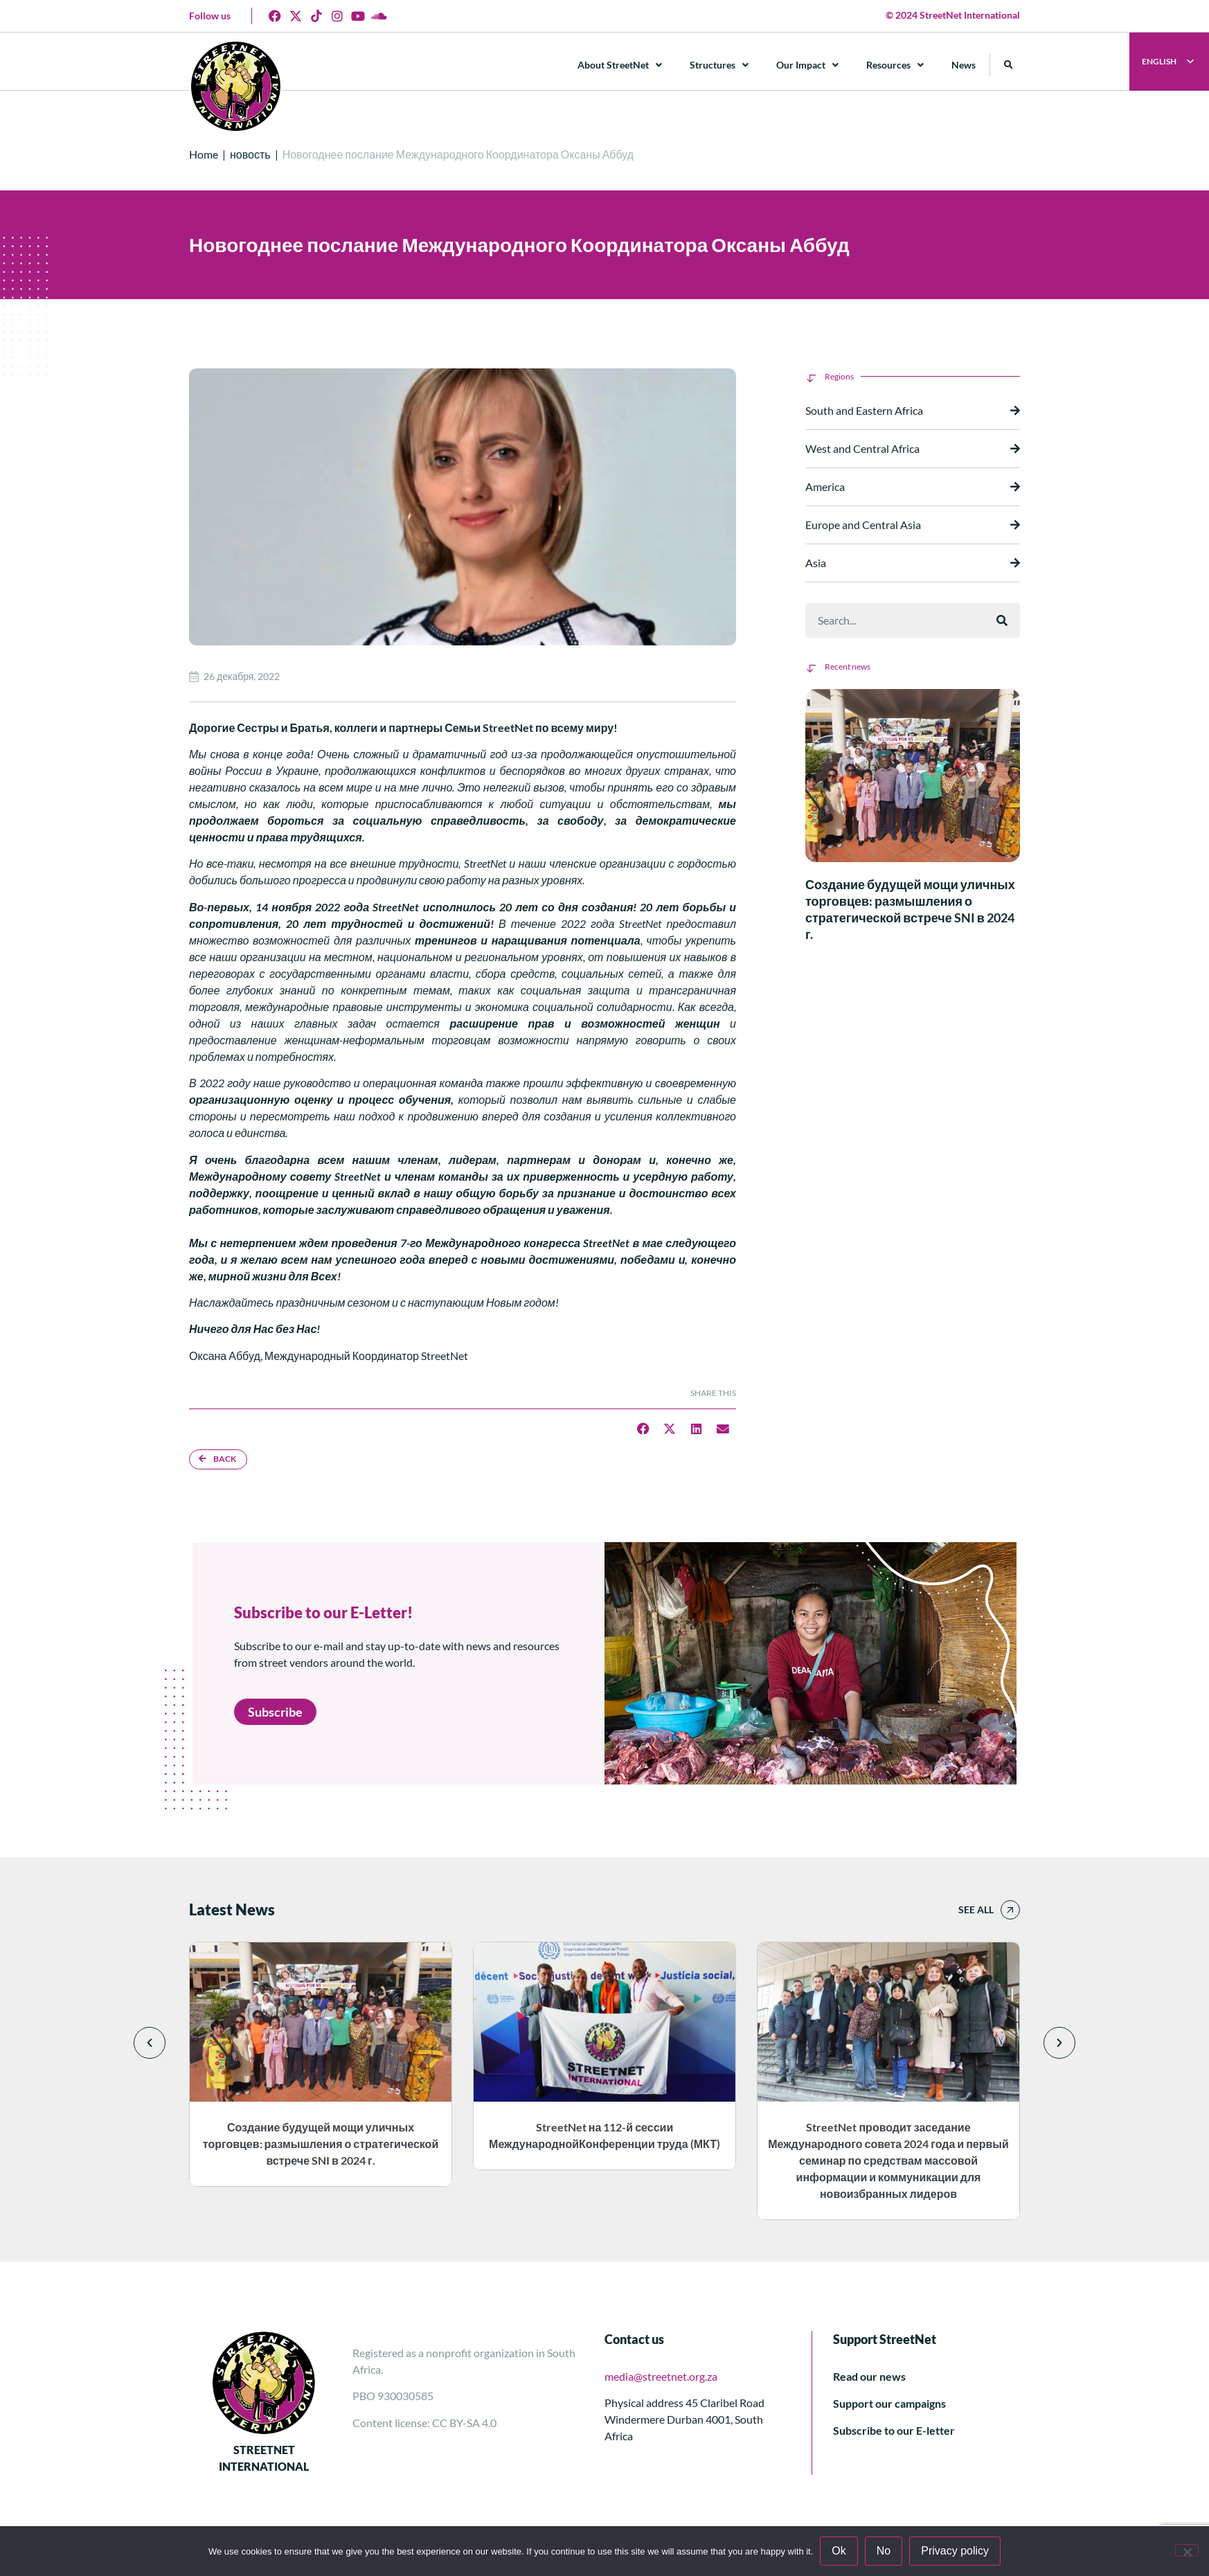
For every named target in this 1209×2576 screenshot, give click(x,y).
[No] (1187, 2550)
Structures (719, 65)
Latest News (232, 1909)
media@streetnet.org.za (660, 2376)
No (883, 2551)
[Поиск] (1002, 620)
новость (250, 154)
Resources (895, 65)
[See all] (1010, 1910)
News (963, 65)
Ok (838, 2551)
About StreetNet (619, 65)
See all (976, 1909)
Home (203, 154)
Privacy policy (955, 2551)
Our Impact (807, 65)
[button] (1008, 64)
